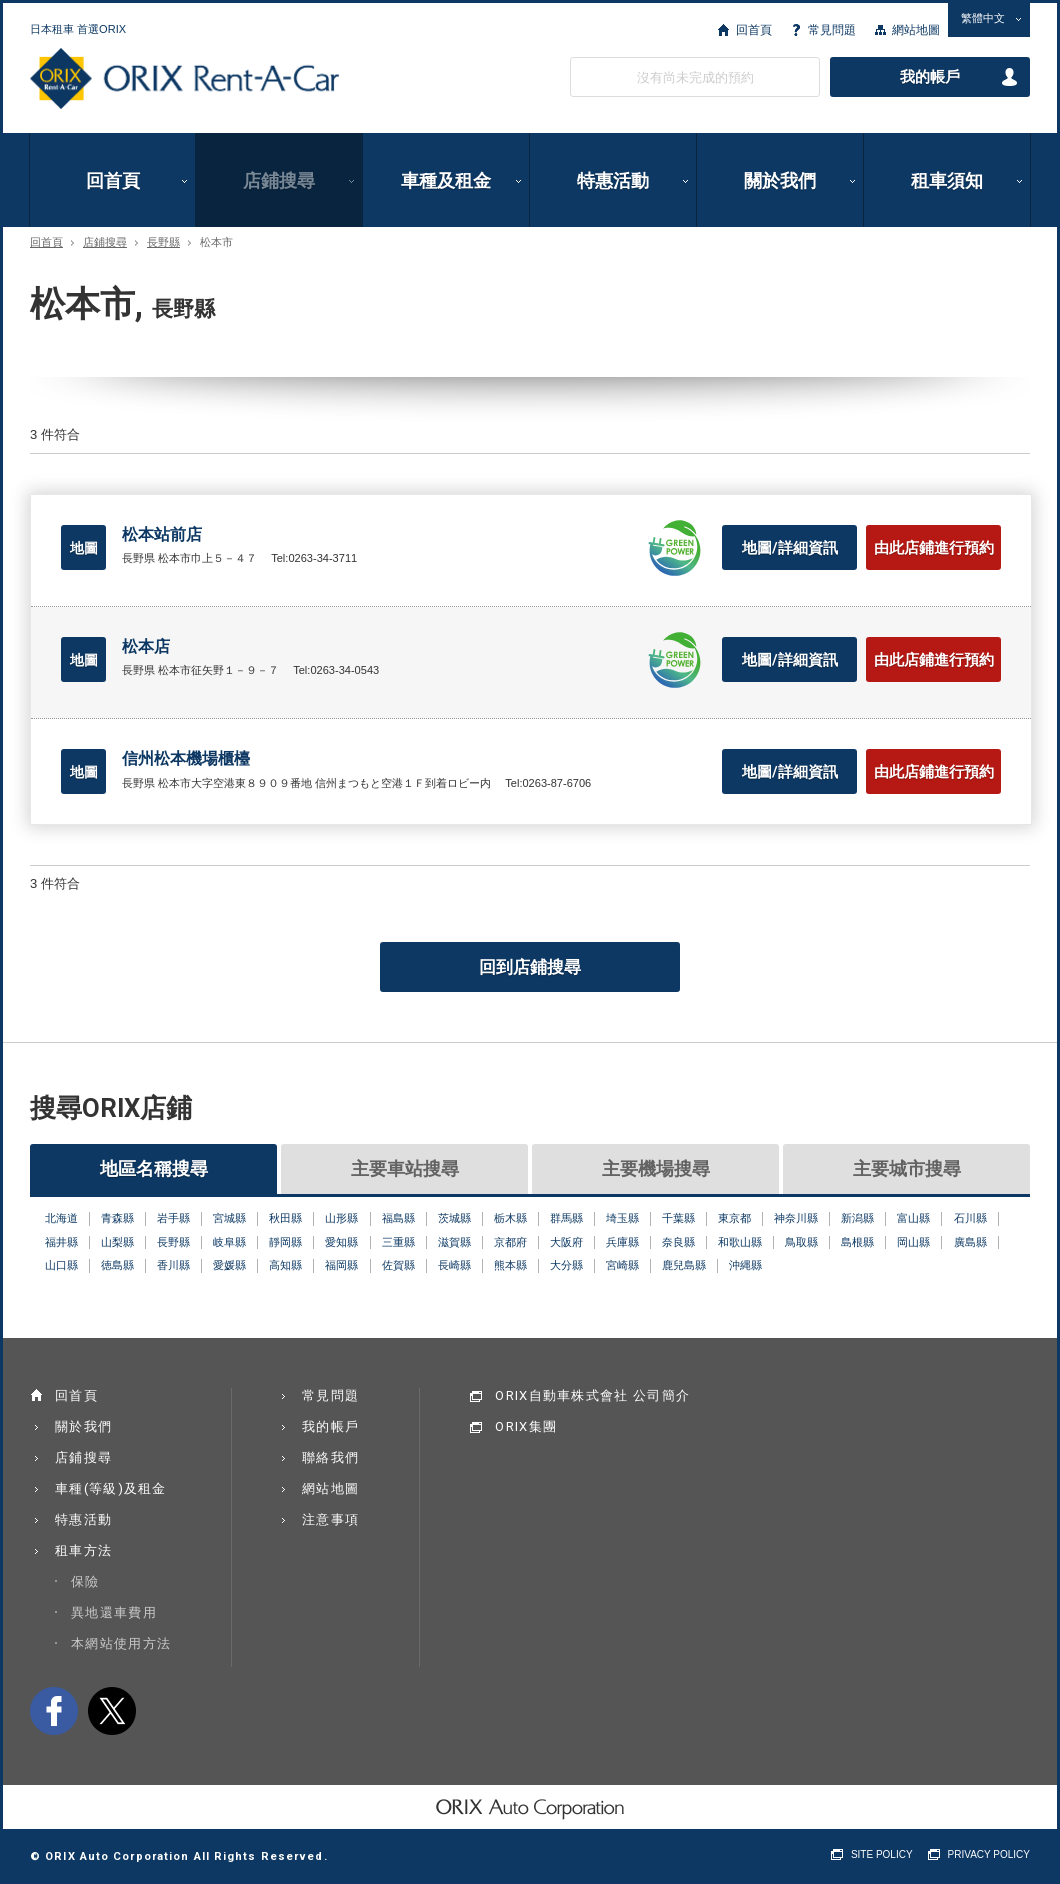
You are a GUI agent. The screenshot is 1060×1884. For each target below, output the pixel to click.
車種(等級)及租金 (111, 1488)
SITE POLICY (882, 1854)
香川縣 (173, 1265)
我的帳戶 (930, 77)
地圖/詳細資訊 (790, 548)
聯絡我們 (330, 1457)
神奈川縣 (796, 1218)
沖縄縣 (745, 1265)
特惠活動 (613, 180)
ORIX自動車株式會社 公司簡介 (592, 1395)
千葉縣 (678, 1218)
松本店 (146, 646)
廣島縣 (970, 1242)
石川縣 (970, 1218)
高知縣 (285, 1265)
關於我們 (780, 180)
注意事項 (330, 1519)
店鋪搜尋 (279, 180)
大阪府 (566, 1242)
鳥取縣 (801, 1242)
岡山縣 (913, 1242)
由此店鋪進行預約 (934, 548)
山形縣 (341, 1218)
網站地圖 (916, 30)
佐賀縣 (398, 1265)
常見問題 (832, 30)
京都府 (510, 1242)
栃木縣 (510, 1218)
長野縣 (163, 242)
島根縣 (857, 1242)
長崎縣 (454, 1265)
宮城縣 (229, 1218)
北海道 (61, 1218)
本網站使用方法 (121, 1643)
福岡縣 (341, 1265)
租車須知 (947, 180)
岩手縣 (173, 1218)
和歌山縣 (740, 1242)
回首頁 (754, 30)
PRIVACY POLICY (989, 1854)
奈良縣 (678, 1242)
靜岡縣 (285, 1242)
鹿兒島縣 (684, 1265)
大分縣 (566, 1265)
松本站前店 (162, 534)
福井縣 (61, 1242)
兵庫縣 (622, 1242)
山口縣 (61, 1265)
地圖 (84, 548)
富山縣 (913, 1218)
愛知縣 (341, 1242)
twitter (112, 1711)
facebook (54, 1711)
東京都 (734, 1218)
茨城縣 (454, 1218)
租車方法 (83, 1550)
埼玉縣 (622, 1218)
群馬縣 (566, 1218)
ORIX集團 (526, 1426)
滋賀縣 (454, 1242)
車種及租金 (446, 180)
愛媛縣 (229, 1265)
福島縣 (398, 1218)
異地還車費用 (114, 1612)
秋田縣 (285, 1218)
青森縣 (117, 1218)
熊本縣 (510, 1265)
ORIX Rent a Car (184, 79)
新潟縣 (857, 1218)
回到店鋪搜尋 (530, 967)
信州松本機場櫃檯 (186, 758)
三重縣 (398, 1242)
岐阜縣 (229, 1242)
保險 (85, 1581)
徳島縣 (117, 1265)
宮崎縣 (622, 1265)
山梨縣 (117, 1242)
